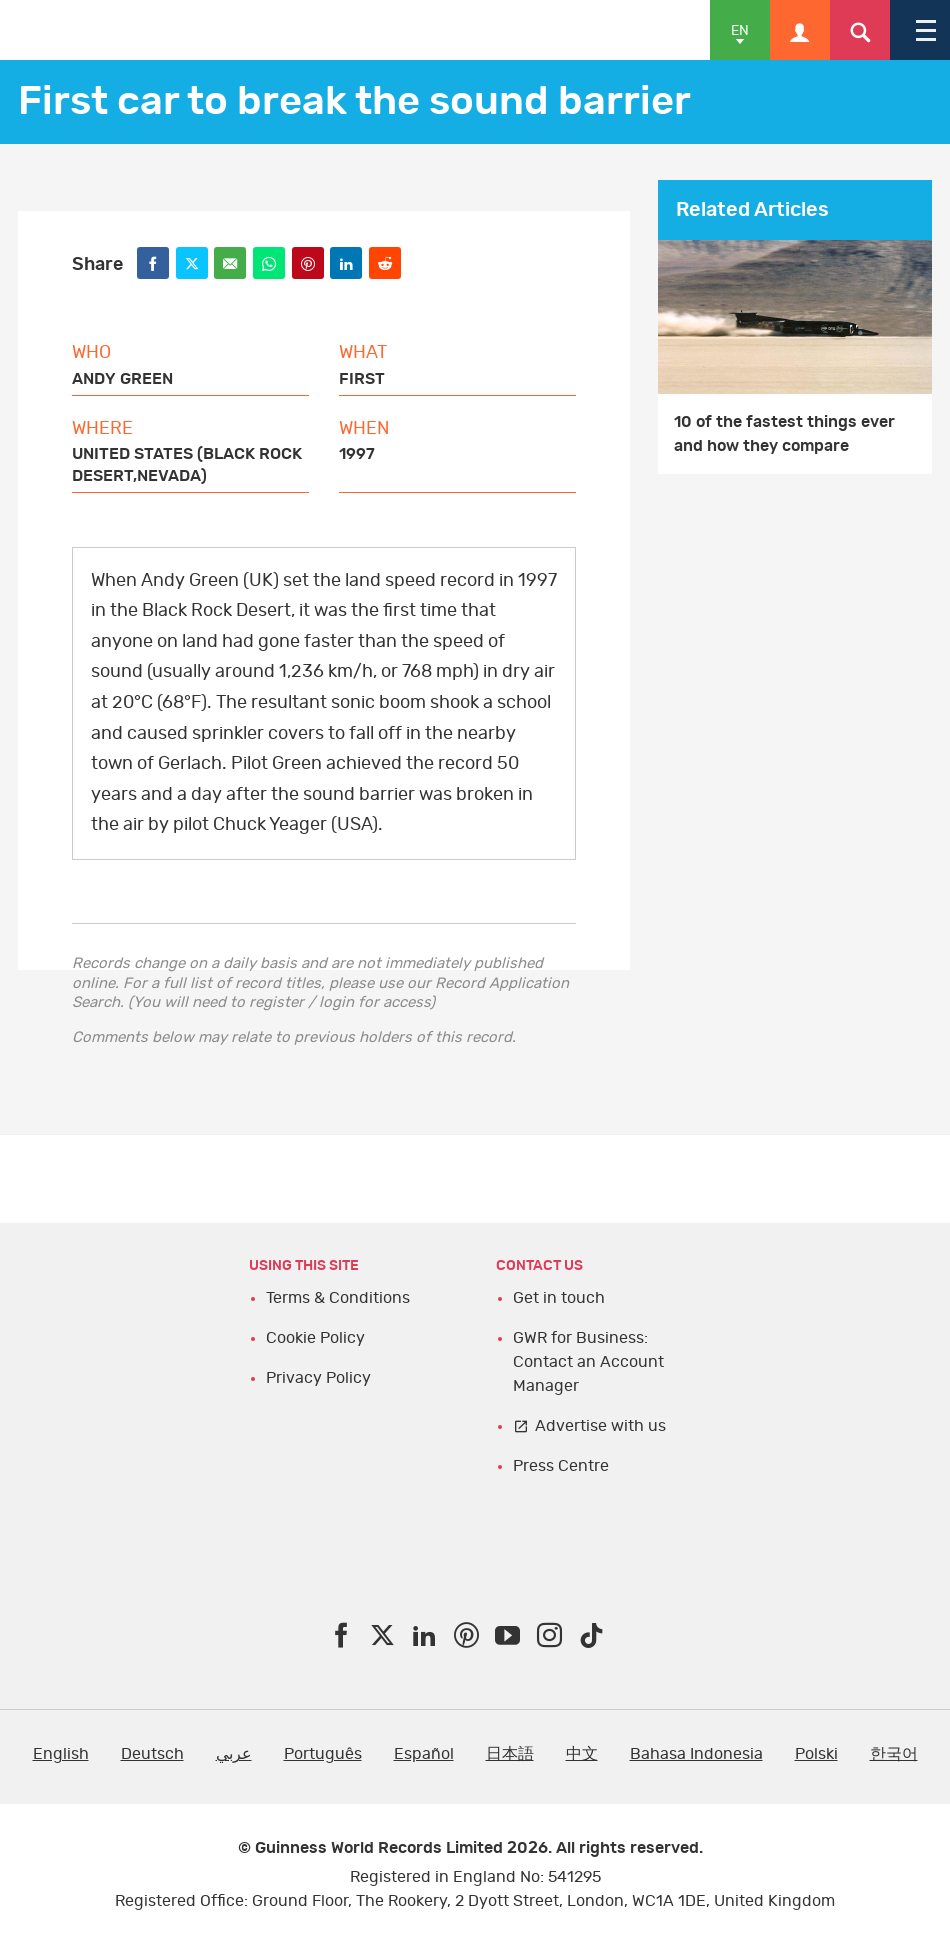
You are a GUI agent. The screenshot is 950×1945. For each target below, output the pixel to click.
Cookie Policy (315, 1338)
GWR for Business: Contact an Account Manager (588, 1362)
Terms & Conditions (338, 1298)
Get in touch (559, 1298)
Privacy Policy (318, 1378)
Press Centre (561, 1466)
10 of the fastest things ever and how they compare (784, 434)
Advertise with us (600, 1426)
